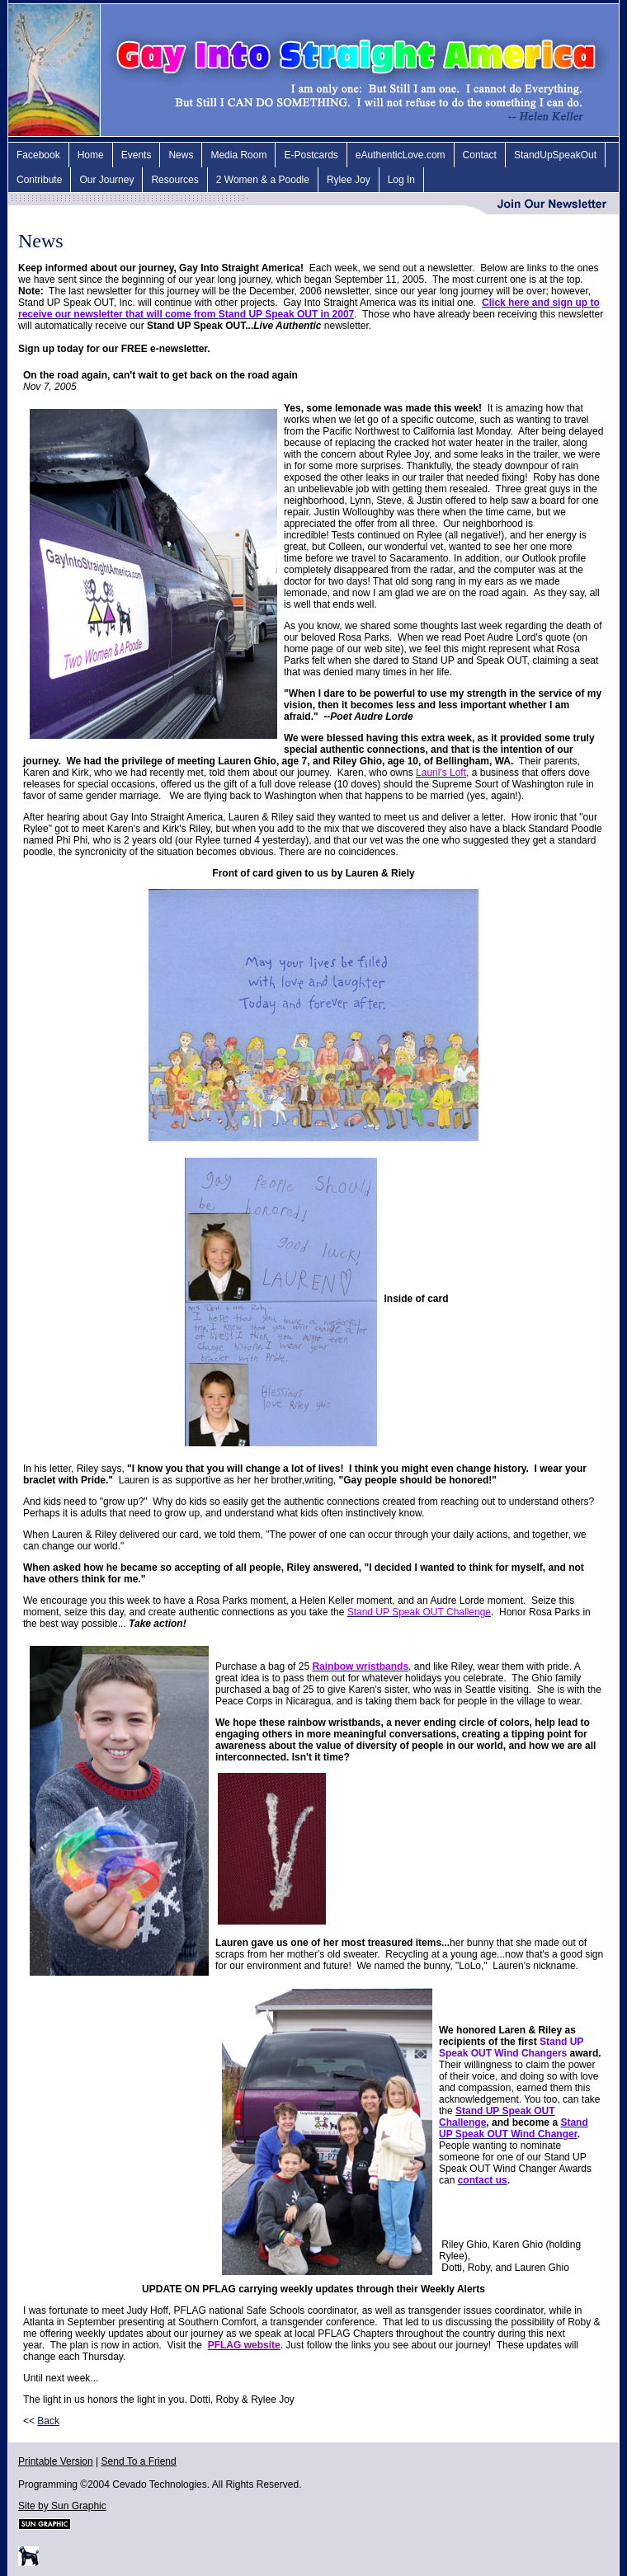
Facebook (38, 155)
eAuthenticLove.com (401, 155)
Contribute (39, 180)
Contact (480, 155)
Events (136, 155)
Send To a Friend (139, 2461)
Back (48, 2421)
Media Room (238, 155)
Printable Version (55, 2461)
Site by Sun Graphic (62, 2506)
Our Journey (106, 180)
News (180, 155)
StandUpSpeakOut (555, 155)
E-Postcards (310, 155)
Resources (174, 180)
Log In (401, 180)
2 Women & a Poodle (262, 180)
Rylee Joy (348, 180)
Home (91, 155)
